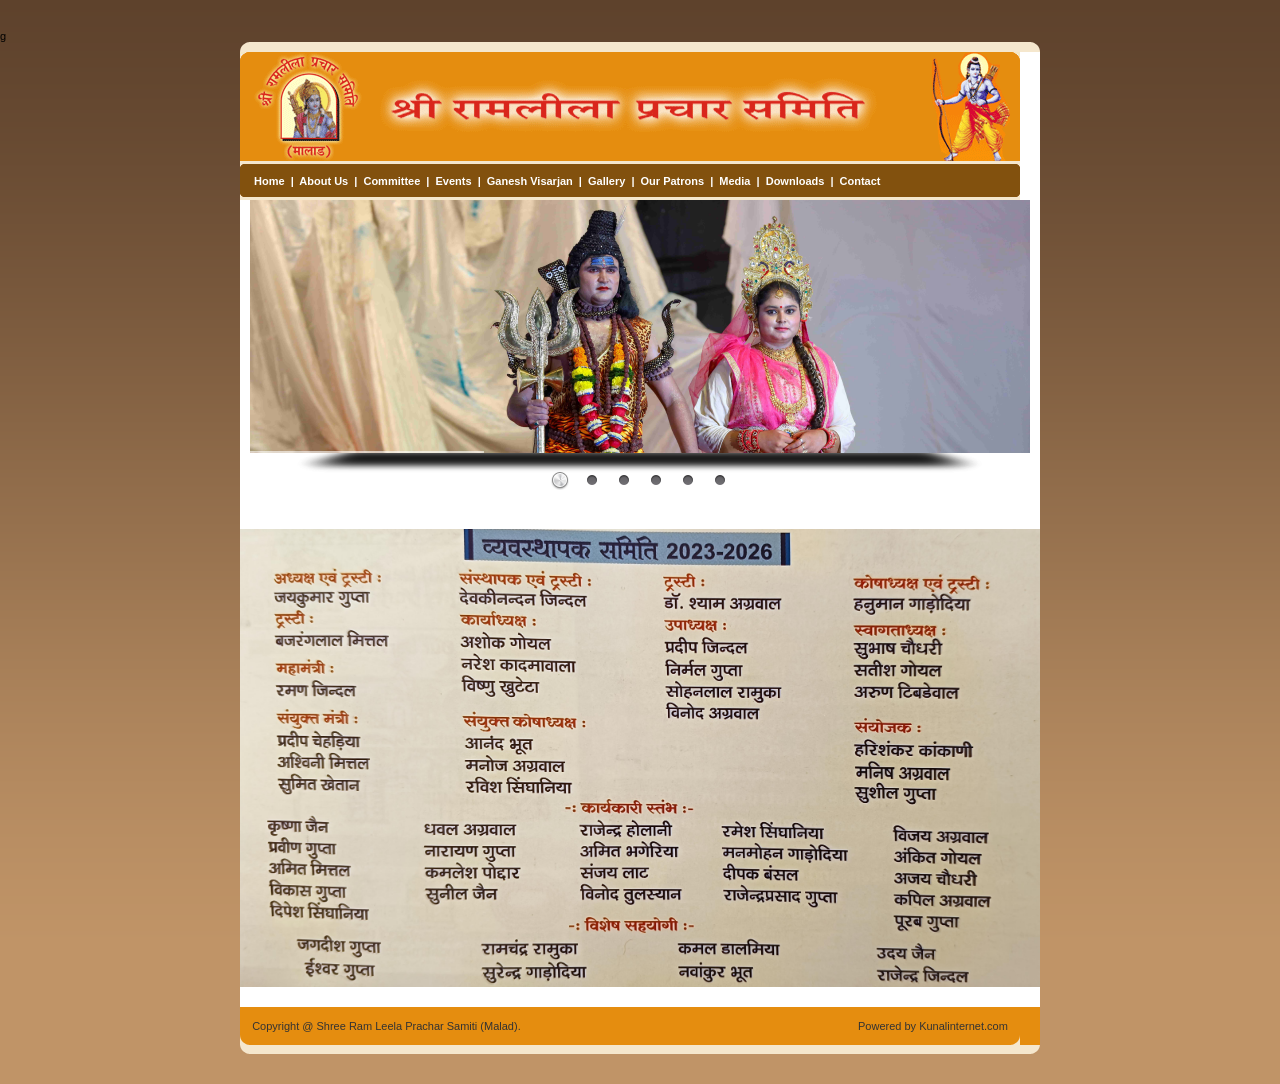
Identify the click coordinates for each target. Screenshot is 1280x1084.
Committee (391, 181)
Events (454, 181)
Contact (860, 181)
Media (734, 181)
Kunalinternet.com (963, 1026)
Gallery (606, 181)
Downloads (795, 181)
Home (269, 181)
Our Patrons (673, 181)
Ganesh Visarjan (530, 181)
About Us (323, 181)
